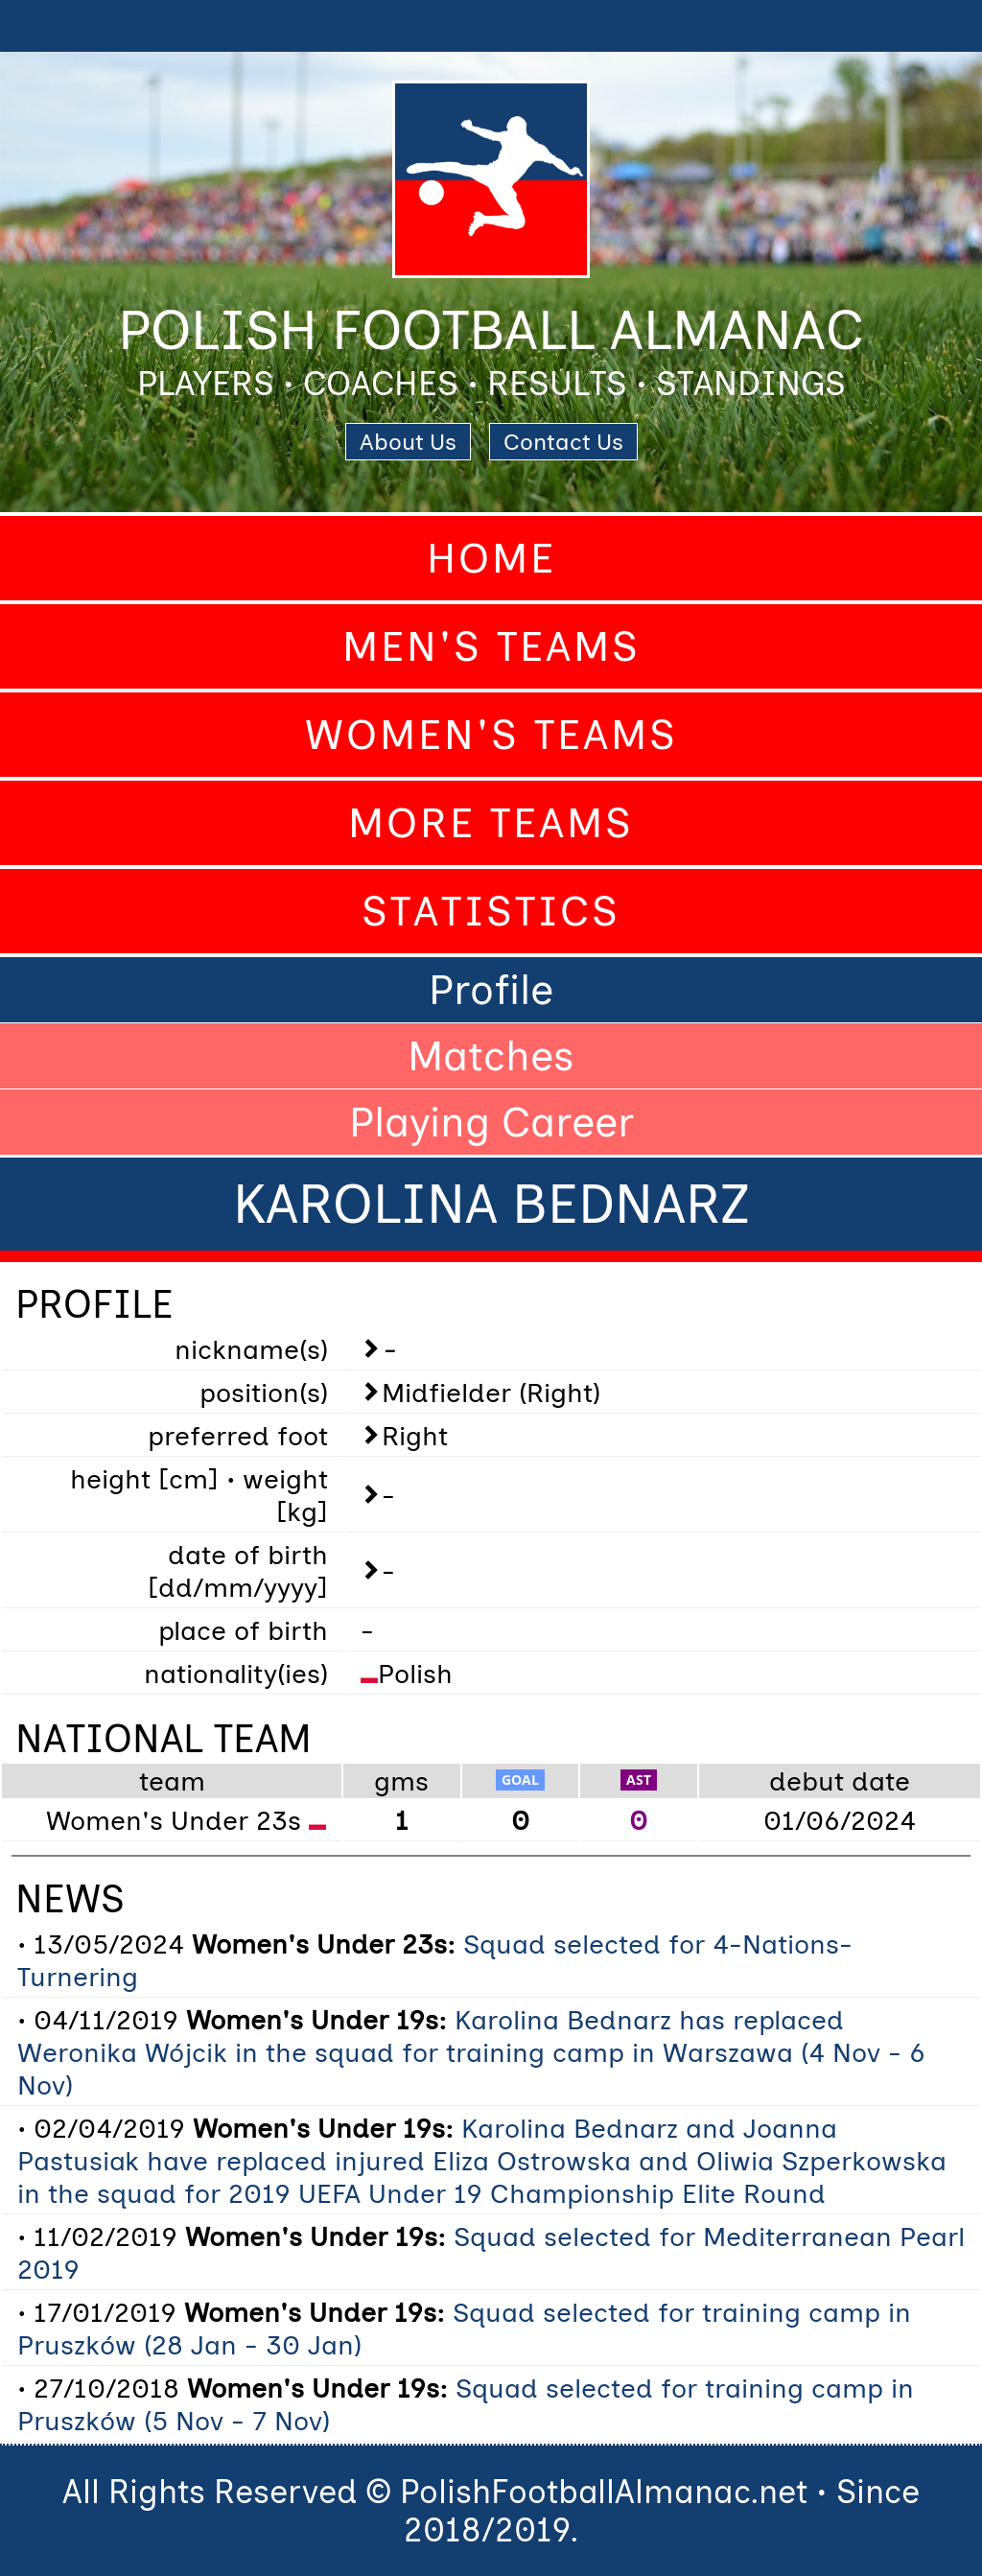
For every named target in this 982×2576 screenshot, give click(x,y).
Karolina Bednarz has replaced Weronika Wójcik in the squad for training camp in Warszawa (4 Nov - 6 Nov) (471, 2052)
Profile (491, 990)
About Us (408, 442)
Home (491, 558)
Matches (491, 1056)
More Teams (491, 823)
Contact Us (563, 442)
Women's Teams (491, 735)
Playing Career (491, 1122)
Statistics (491, 911)
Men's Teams (491, 646)
